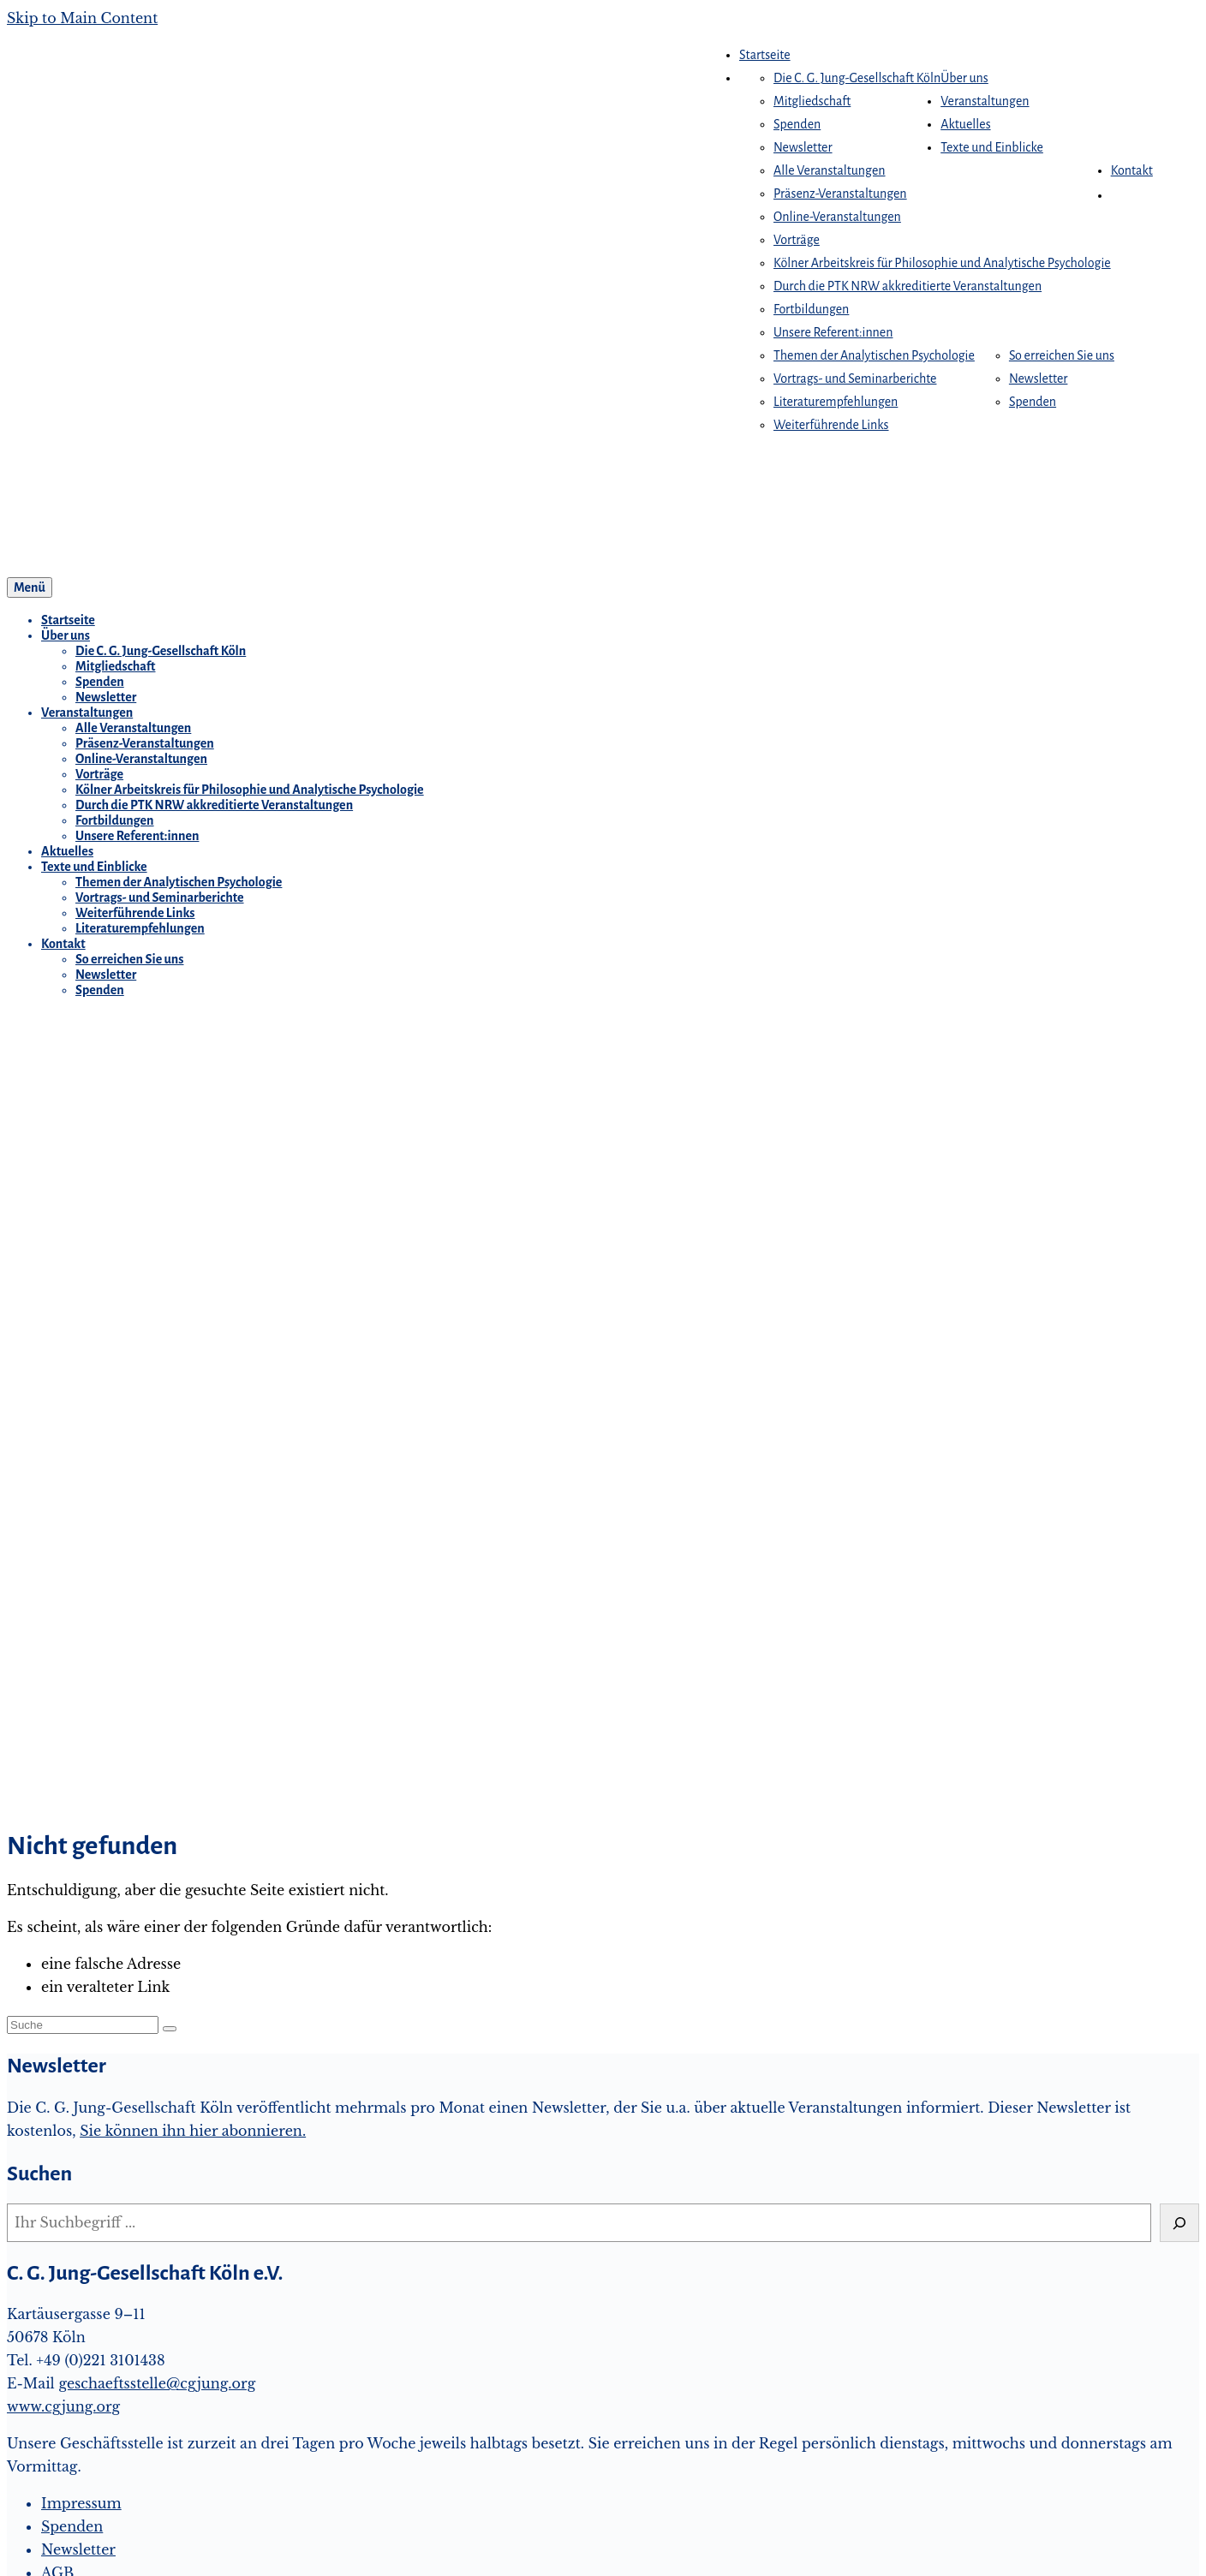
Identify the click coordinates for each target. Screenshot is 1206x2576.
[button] (1119, 195)
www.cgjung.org (63, 2406)
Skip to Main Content (82, 18)
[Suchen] (1179, 2222)
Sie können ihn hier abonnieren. (193, 2130)
